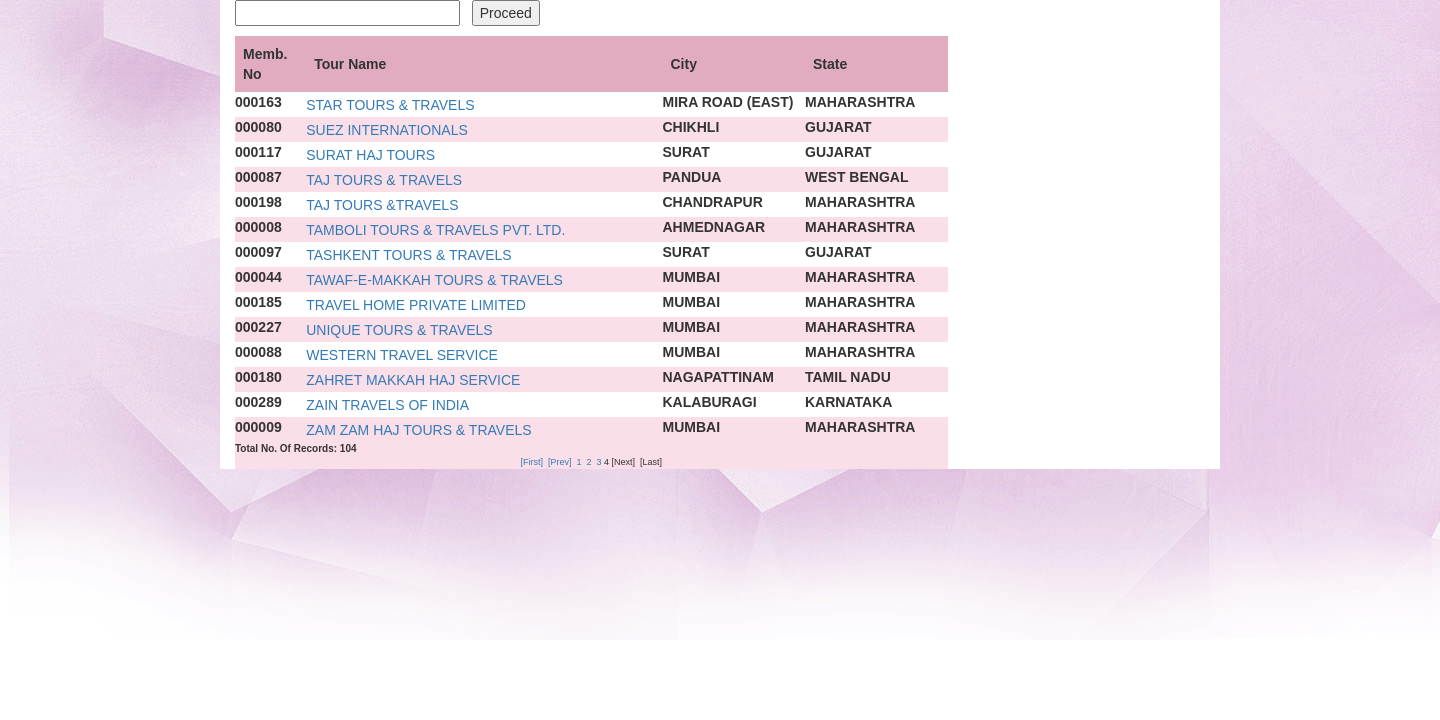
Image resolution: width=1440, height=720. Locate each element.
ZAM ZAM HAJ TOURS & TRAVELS (418, 430)
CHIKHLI (691, 127)
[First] (531, 462)
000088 (258, 352)
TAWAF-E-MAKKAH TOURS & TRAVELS (434, 280)
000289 (258, 402)
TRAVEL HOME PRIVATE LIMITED (416, 305)
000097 (258, 252)
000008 (258, 227)
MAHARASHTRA (860, 102)
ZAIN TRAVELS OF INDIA (387, 405)
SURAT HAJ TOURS (370, 155)
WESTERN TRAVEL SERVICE (402, 355)
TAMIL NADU (848, 377)
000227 (258, 327)
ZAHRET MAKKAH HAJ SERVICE (413, 380)
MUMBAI (692, 277)
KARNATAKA (848, 402)
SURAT (686, 152)
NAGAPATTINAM (718, 377)
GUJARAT (838, 127)
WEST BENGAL (856, 177)
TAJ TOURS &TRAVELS (382, 205)
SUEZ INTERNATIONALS (387, 130)
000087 (258, 177)
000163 (258, 102)
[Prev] (560, 462)
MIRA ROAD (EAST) (728, 102)
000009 (258, 427)
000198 (258, 202)
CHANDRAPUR (713, 202)
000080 (258, 127)
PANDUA (692, 177)
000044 (258, 277)
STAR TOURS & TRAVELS (390, 105)
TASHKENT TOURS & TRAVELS (408, 255)
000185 (258, 302)
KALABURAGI (710, 402)
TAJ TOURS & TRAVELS (384, 180)
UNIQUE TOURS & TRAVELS (399, 330)
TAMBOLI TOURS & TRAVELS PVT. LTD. (435, 230)
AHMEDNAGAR (714, 227)
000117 (258, 152)
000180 (258, 377)
